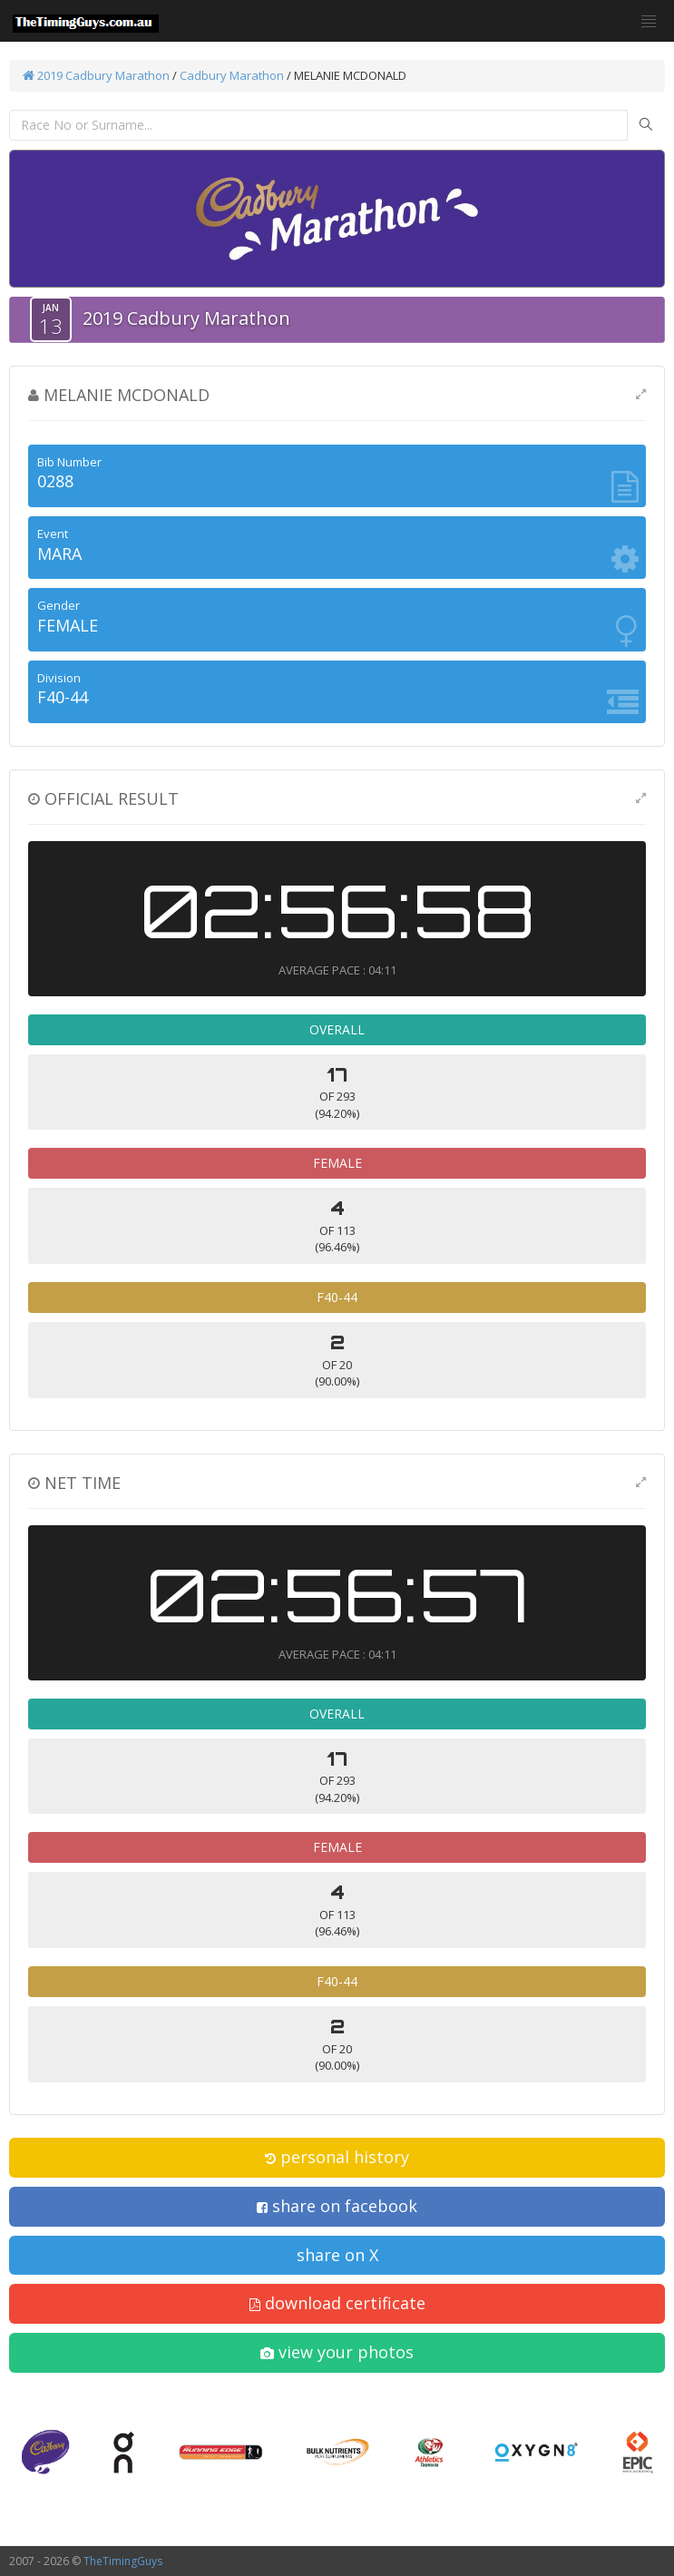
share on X (337, 2255)
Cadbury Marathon (232, 75)
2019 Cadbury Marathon (96, 75)
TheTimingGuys (122, 2561)
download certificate (337, 2303)
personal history (337, 2157)
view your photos (337, 2352)
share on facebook (337, 2206)
